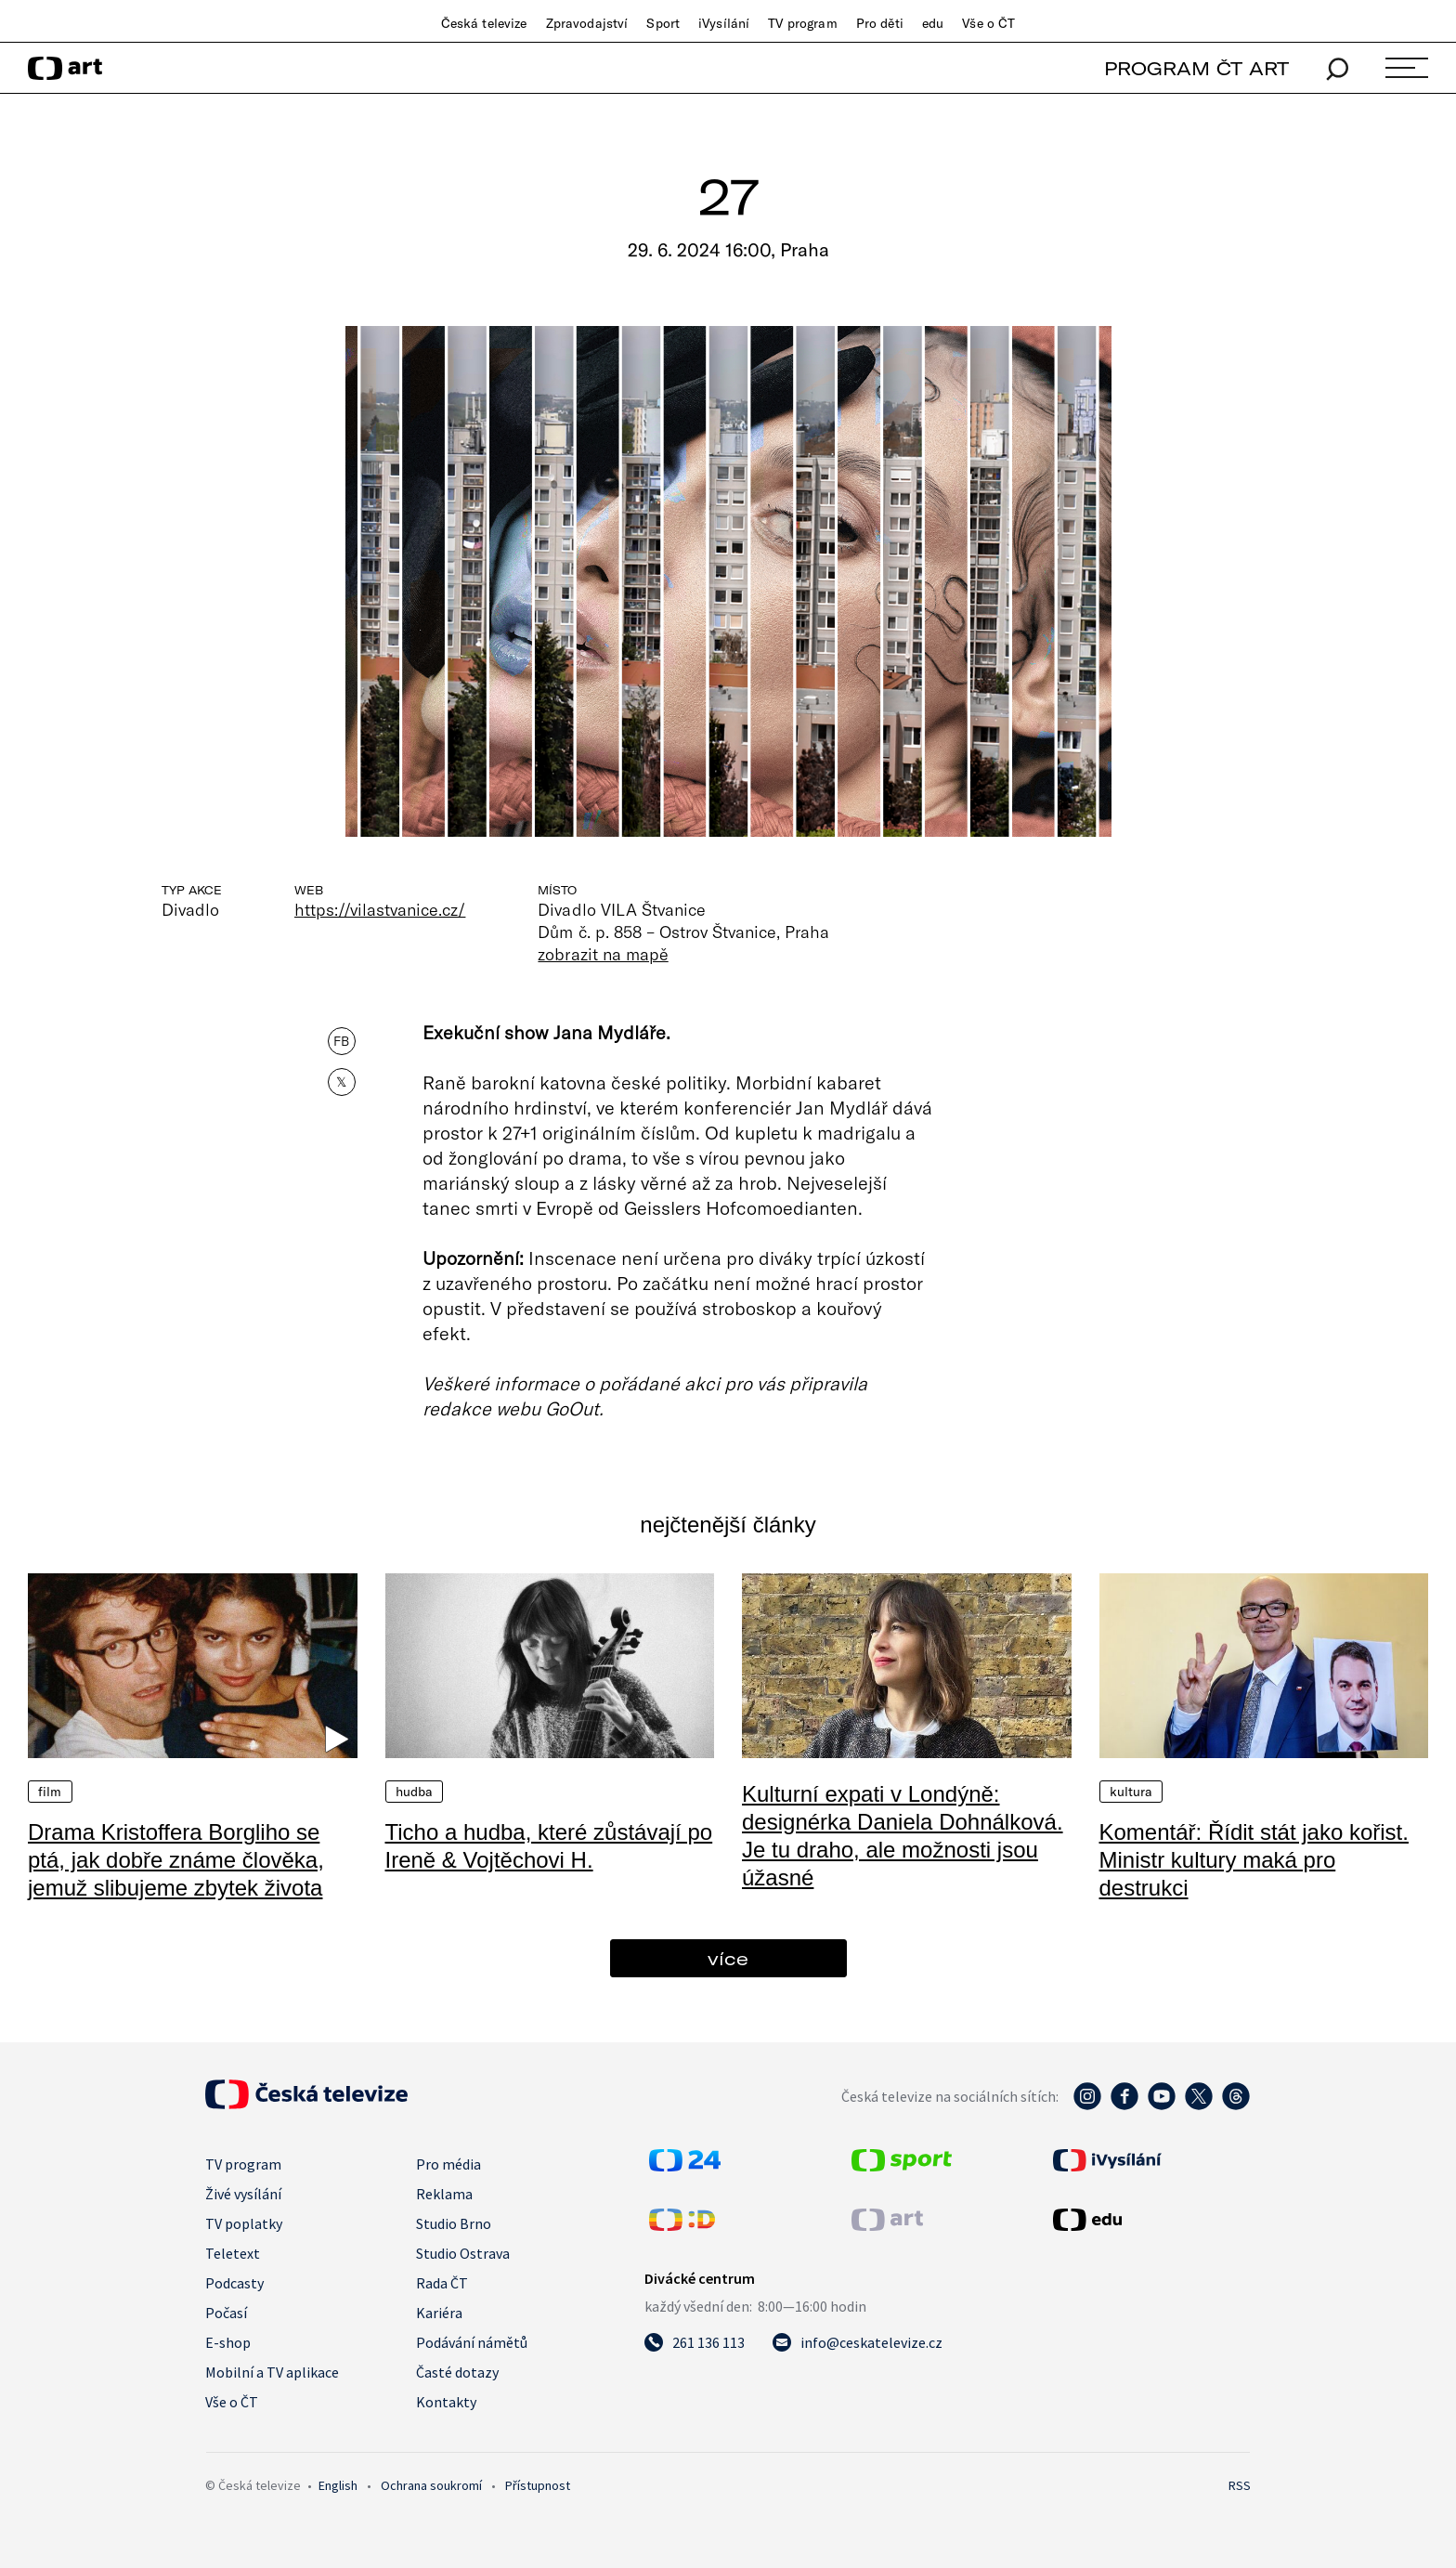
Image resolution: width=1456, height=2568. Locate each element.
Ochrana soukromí (431, 2485)
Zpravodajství (587, 23)
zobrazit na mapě (603, 954)
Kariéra (439, 2312)
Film (50, 1791)
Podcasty (234, 2283)
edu (932, 23)
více (728, 1958)
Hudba (415, 1791)
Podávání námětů (471, 2342)
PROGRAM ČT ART (1196, 68)
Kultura (1131, 1791)
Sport (663, 23)
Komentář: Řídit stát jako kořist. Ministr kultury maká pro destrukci (1254, 1859)
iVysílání (723, 23)
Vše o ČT (988, 23)
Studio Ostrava (463, 2253)
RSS (1239, 2485)
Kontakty (446, 2401)
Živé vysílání (243, 2193)
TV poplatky (243, 2223)
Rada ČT (442, 2283)
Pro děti (880, 23)
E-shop (228, 2342)
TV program (802, 23)
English (338, 2485)
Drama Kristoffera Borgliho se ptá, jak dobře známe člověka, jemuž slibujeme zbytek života (176, 1859)
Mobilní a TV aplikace (272, 2372)
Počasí (226, 2312)
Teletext (232, 2253)
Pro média (448, 2164)
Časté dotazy (457, 2372)
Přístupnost (537, 2485)
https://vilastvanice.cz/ (379, 909)
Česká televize (484, 23)
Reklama (444, 2193)
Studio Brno (453, 2223)
